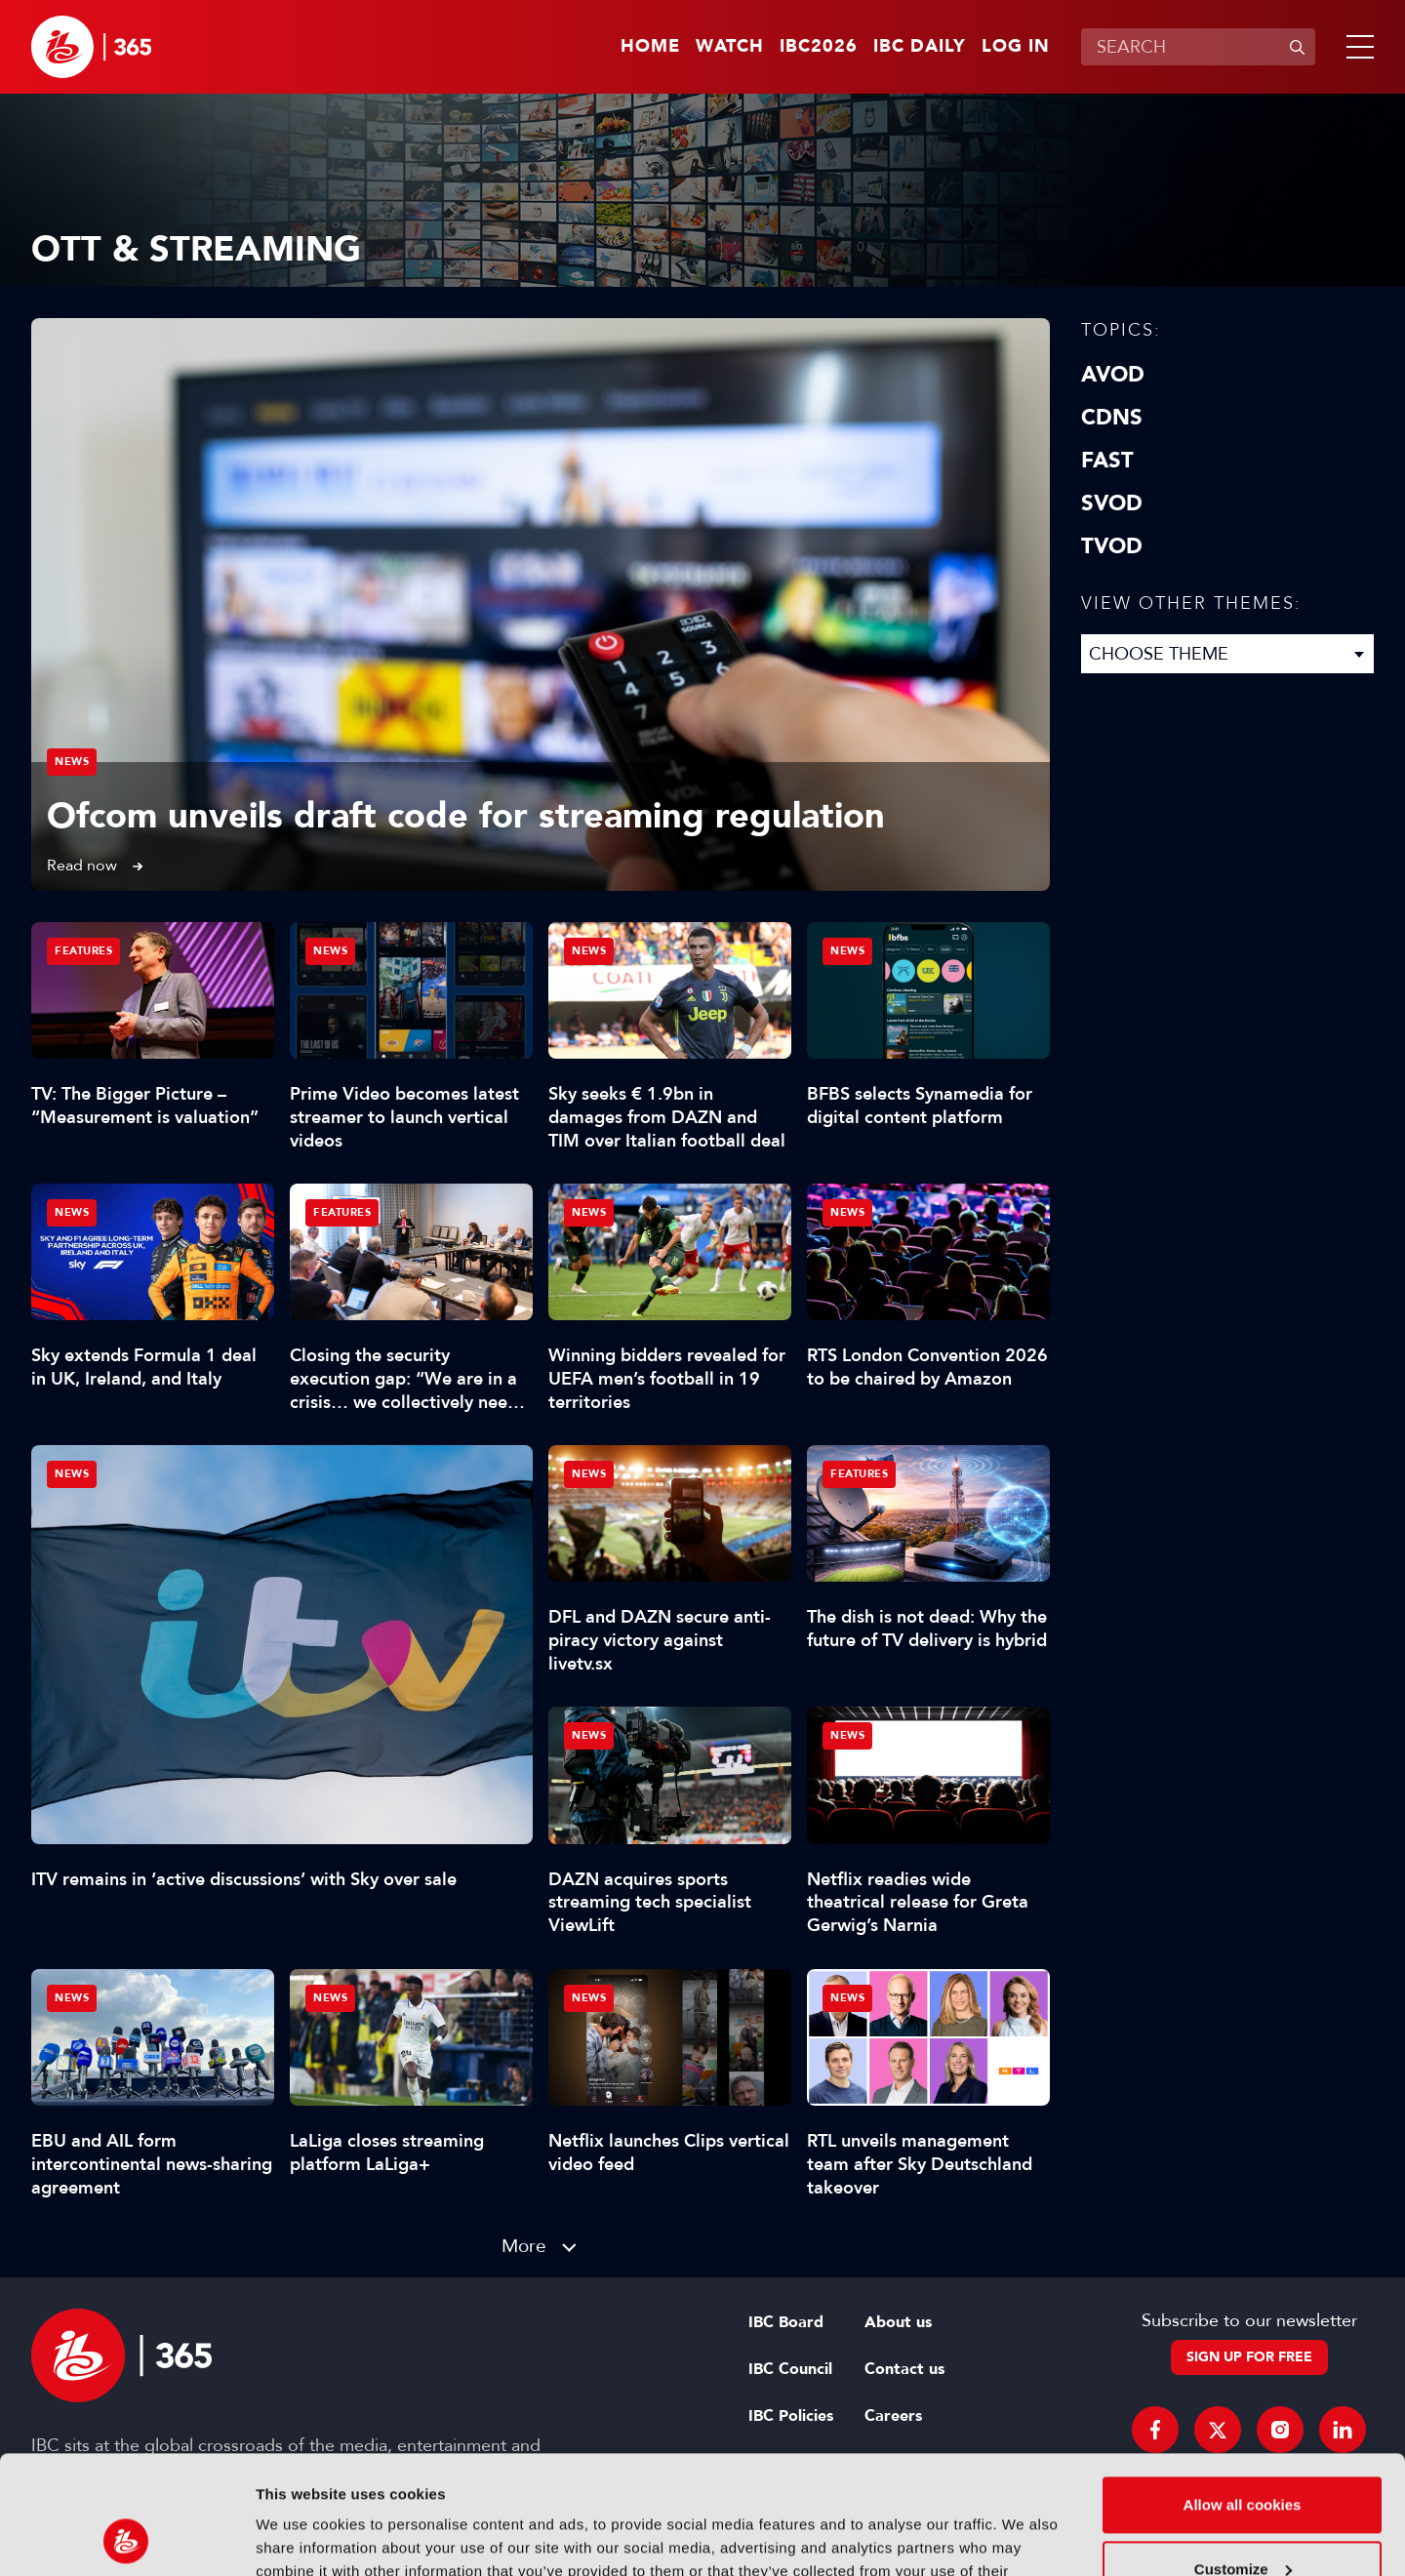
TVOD (1112, 546)
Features (83, 951)
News (72, 761)
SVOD (1112, 503)
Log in (1016, 47)
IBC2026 (819, 47)
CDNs (1112, 417)
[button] (1356, 47)
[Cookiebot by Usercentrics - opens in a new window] (126, 2538)
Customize (1243, 2457)
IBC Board (785, 2322)
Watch (730, 47)
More (524, 2246)
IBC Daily (919, 47)
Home (650, 47)
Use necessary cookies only (1242, 2522)
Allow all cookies (1243, 2394)
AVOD (1112, 374)
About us (898, 2322)
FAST (1107, 460)
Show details (301, 2537)
